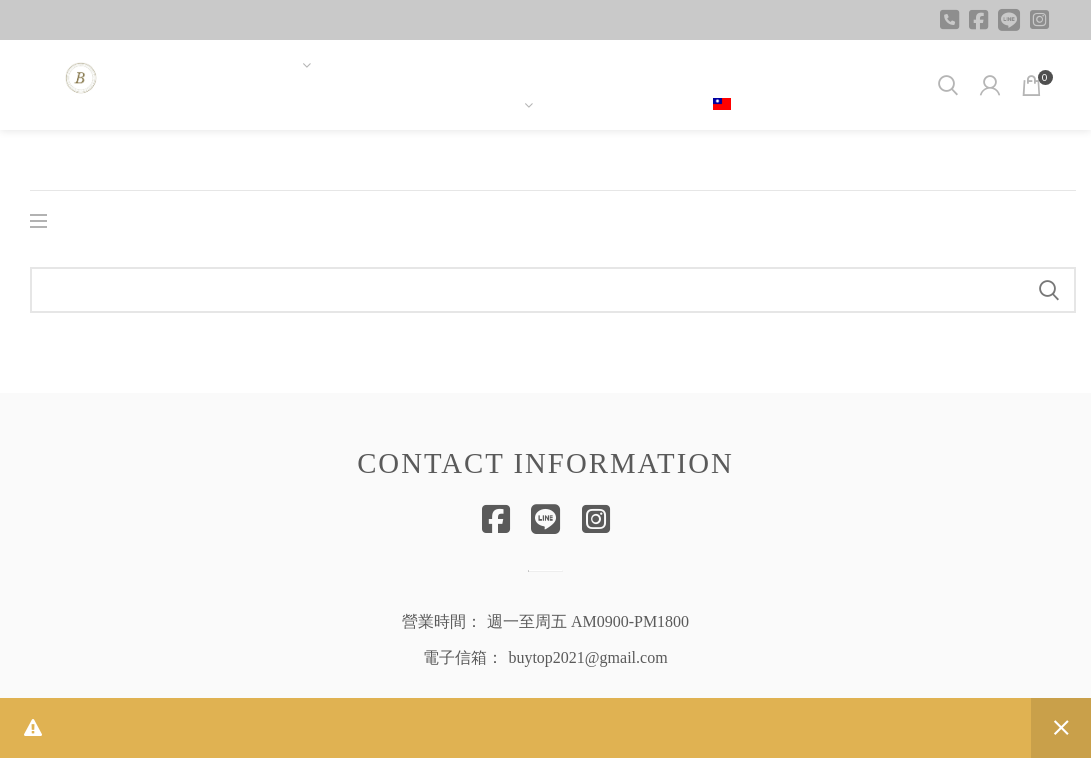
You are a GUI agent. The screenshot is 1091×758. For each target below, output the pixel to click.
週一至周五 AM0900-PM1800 (588, 621)
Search (1049, 290)
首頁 (44, 160)
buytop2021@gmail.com (587, 657)
